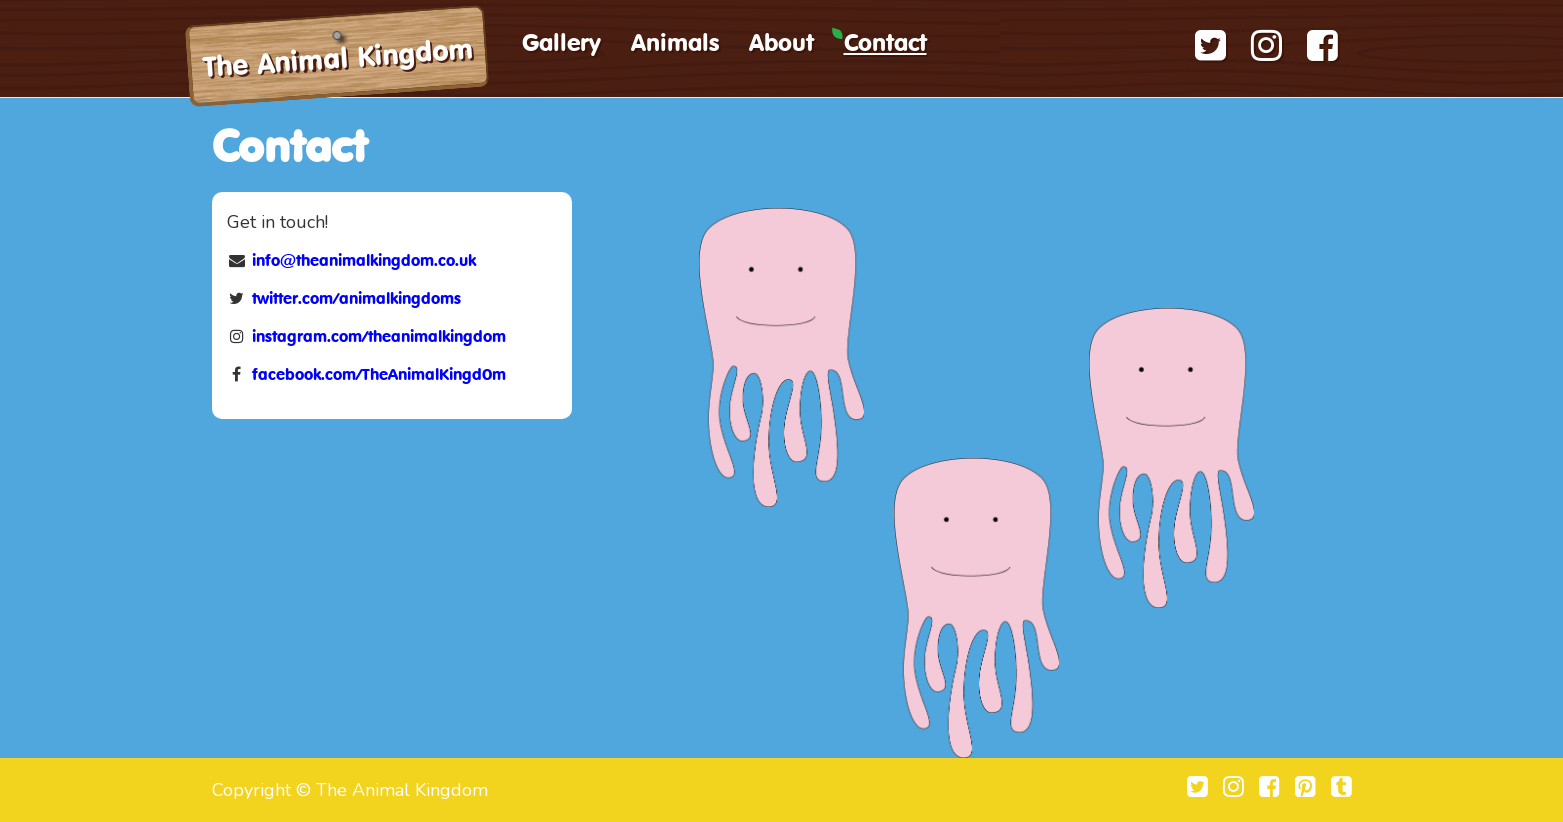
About (781, 45)
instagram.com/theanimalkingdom (379, 338)
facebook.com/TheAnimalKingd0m (379, 376)
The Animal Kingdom (338, 60)
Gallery (561, 45)
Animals (675, 45)
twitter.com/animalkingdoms (356, 300)
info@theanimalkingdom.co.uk (364, 262)
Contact (885, 45)
